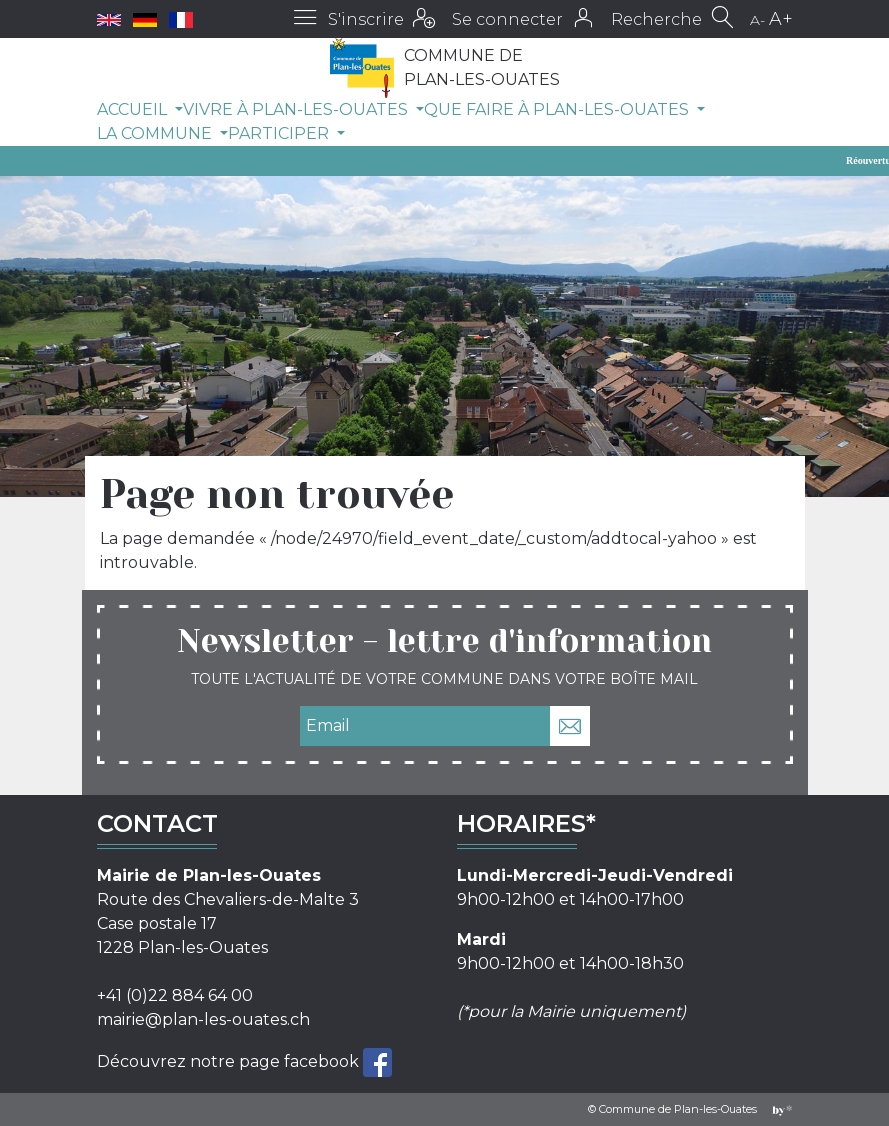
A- (757, 20)
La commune (156, 133)
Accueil (134, 109)
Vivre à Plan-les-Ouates (297, 109)
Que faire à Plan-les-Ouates (558, 109)
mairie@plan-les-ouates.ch (203, 1019)
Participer (280, 133)
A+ (781, 19)
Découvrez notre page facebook (230, 1061)
